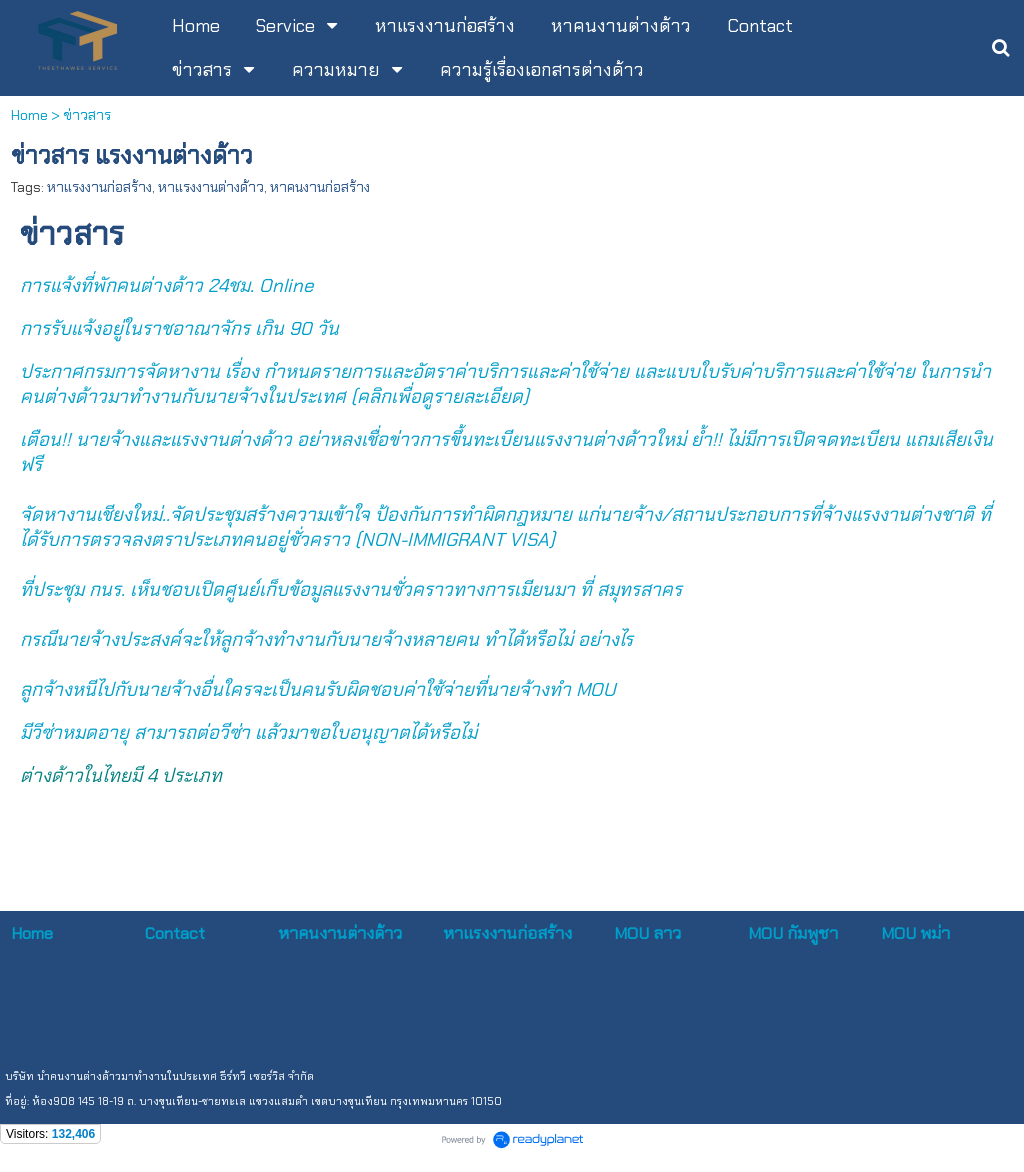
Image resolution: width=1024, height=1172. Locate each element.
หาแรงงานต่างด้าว (211, 187)
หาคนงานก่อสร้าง (320, 187)
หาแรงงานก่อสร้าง (99, 187)
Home (29, 115)
